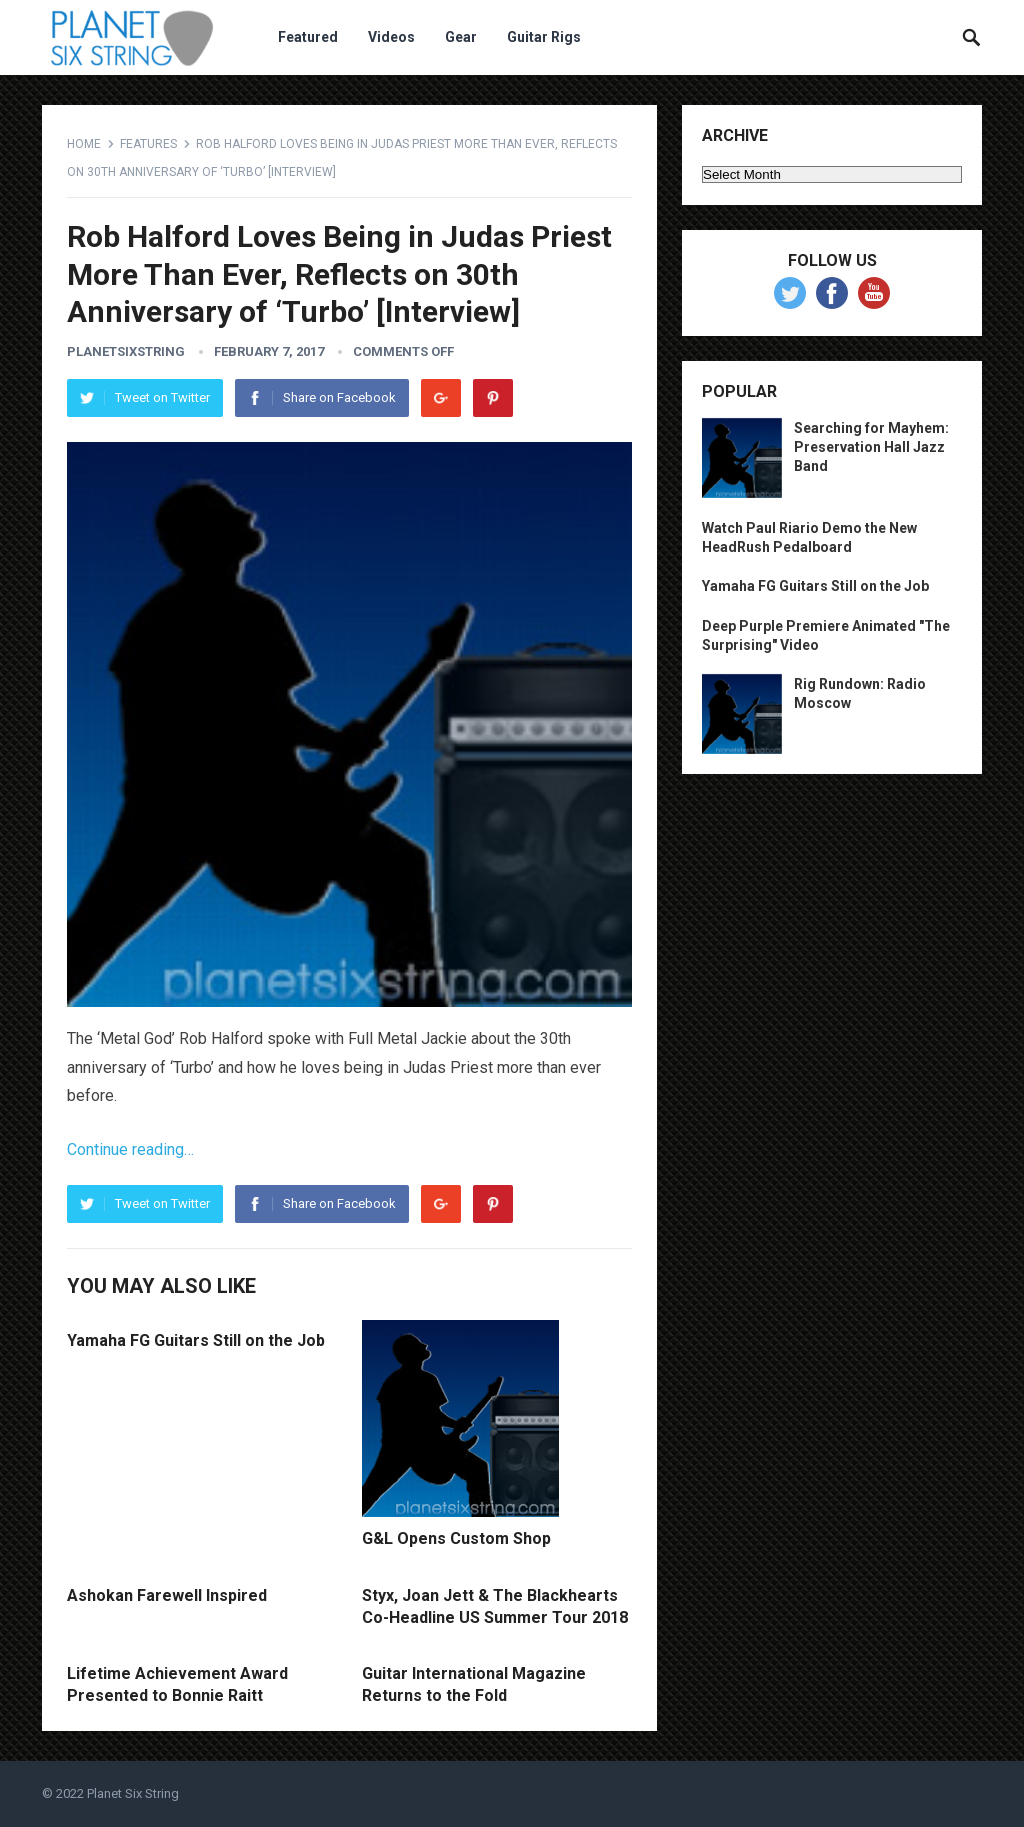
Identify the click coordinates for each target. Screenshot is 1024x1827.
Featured (308, 37)
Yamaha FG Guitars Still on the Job (196, 1340)
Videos (391, 37)
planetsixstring (126, 351)
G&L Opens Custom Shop (456, 1538)
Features (148, 144)
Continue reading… (130, 1149)
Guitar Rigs (544, 37)
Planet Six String (133, 1793)
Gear (461, 37)
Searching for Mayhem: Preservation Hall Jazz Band (871, 447)
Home (84, 144)
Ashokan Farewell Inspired (167, 1595)
